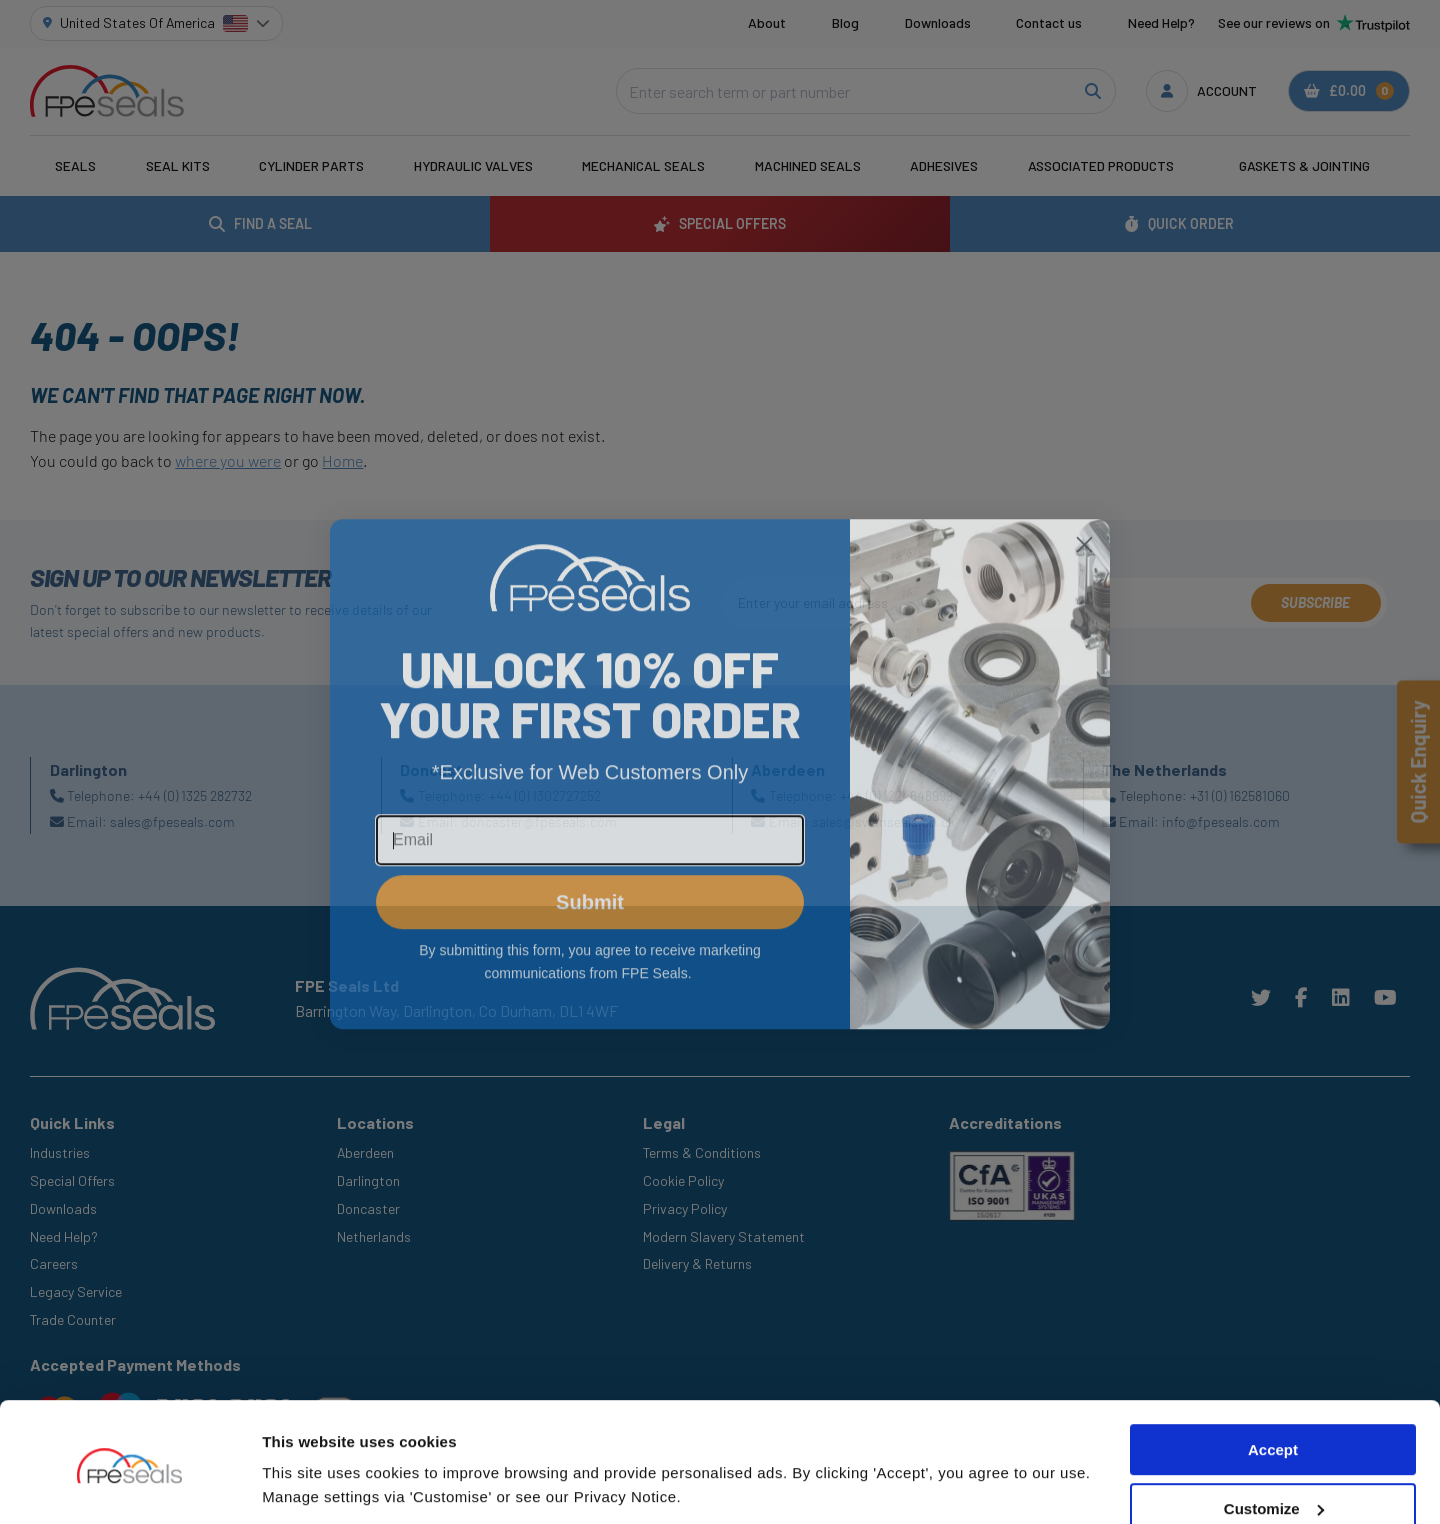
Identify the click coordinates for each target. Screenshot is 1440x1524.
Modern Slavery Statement (724, 1236)
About (767, 22)
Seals (75, 165)
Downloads (938, 22)
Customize (1274, 1441)
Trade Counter (73, 1319)
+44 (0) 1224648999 (896, 795)
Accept (1273, 1382)
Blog (845, 22)
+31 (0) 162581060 (1240, 795)
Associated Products (1101, 165)
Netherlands (374, 1236)
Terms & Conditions (702, 1152)
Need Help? (1161, 22)
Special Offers (72, 1180)
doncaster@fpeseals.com (539, 821)
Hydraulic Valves (473, 165)
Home (342, 460)
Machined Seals (808, 165)
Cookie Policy (683, 1180)
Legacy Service (76, 1291)
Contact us (1049, 22)
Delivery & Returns (697, 1263)
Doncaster (368, 1208)
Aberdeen (365, 1152)
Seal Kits (178, 165)
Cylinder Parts (311, 165)
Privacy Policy (685, 1208)
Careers (54, 1263)
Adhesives (944, 165)
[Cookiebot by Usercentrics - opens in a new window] (129, 1485)
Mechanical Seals (643, 165)
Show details (308, 1484)
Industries (60, 1152)
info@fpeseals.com (1221, 821)
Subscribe (1315, 602)
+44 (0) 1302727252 (545, 795)
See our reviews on (1314, 23)
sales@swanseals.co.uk (883, 821)
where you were (228, 460)
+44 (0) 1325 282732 (195, 795)
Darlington (368, 1180)
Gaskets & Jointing (1304, 165)
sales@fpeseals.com (172, 821)
